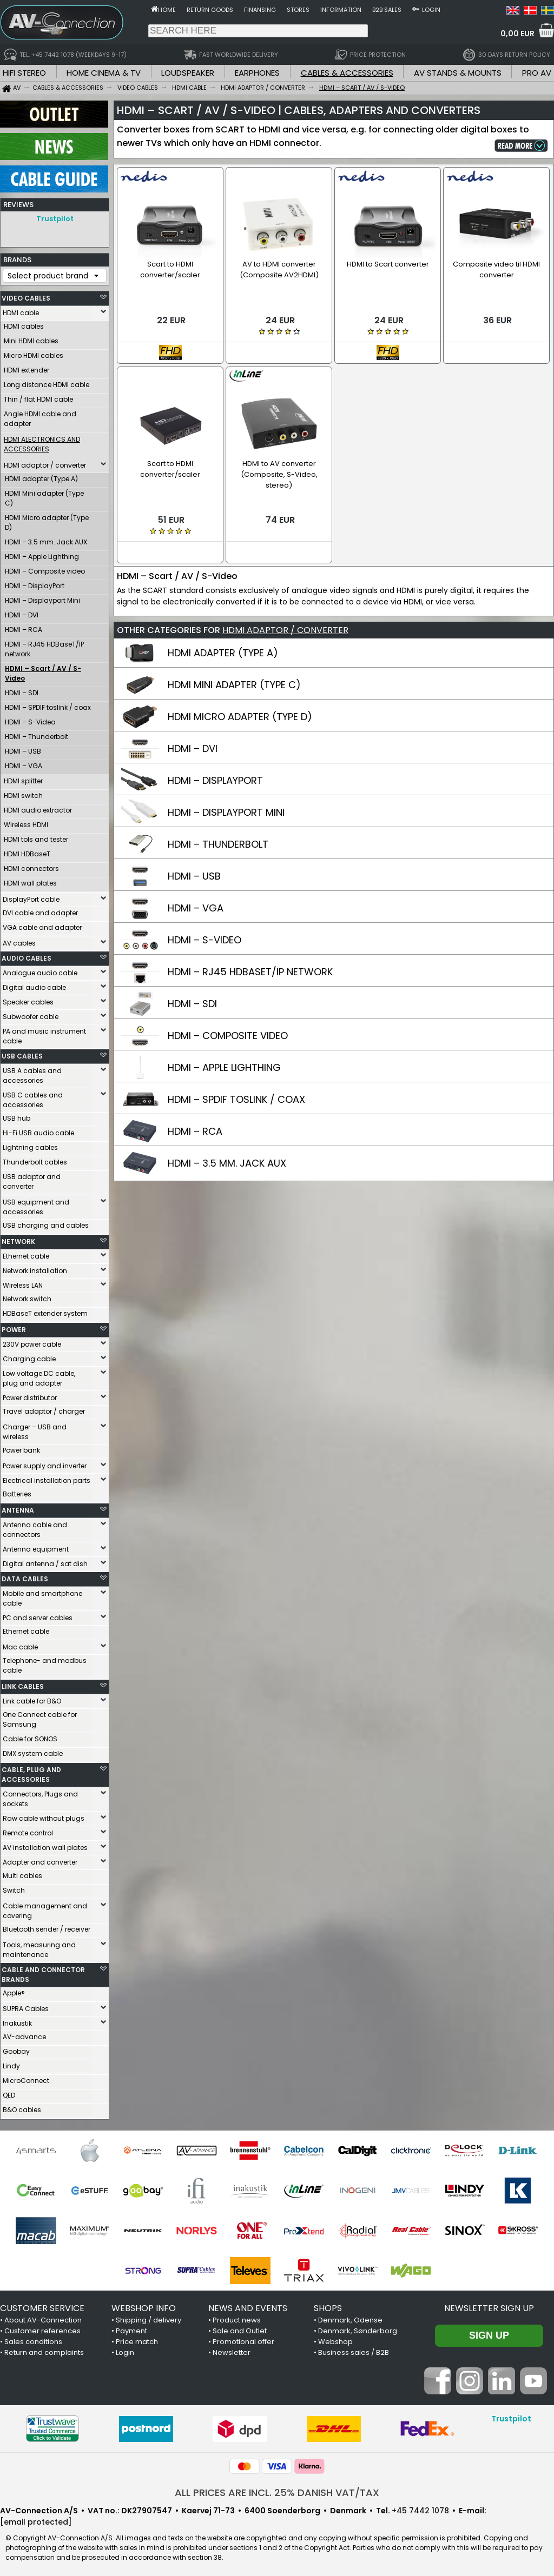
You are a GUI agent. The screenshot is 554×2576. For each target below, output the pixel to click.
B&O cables (22, 2107)
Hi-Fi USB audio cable (38, 1130)
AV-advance (24, 2034)
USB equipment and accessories (36, 1204)
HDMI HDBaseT (27, 851)
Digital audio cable (34, 984)
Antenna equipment (36, 1546)
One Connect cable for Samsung (40, 1716)
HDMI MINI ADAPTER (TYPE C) (234, 684)
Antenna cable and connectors (35, 1526)
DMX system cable (33, 1750)
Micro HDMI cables (33, 352)
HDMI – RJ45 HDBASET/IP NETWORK (250, 972)
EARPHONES (257, 72)
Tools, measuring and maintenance (39, 1947)
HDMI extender (26, 367)
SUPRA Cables (26, 2006)
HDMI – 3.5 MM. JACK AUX (227, 1163)
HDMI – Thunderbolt (36, 733)
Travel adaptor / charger (44, 1408)
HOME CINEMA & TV (104, 72)
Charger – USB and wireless (35, 1429)
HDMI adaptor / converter (45, 462)
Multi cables (22, 1873)
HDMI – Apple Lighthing (42, 553)
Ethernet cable (26, 1253)
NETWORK (18, 1238)
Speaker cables (28, 999)
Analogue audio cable (40, 970)
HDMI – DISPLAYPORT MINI (226, 812)
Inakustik (17, 2020)
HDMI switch (23, 792)
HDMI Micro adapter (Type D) (47, 519)
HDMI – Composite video (45, 568)
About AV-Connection (43, 2317)
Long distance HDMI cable (46, 382)
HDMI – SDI (21, 690)
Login (431, 9)
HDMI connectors (31, 865)
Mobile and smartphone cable (42, 1595)
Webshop (335, 2339)
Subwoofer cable (30, 1014)
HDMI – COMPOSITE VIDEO (228, 1035)
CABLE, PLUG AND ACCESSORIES (31, 1771)
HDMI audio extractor (38, 807)
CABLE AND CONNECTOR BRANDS (43, 1971)
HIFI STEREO (24, 72)
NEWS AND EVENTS (247, 2305)
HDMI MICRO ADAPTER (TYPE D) (240, 716)
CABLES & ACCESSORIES (347, 72)
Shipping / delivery (148, 2317)
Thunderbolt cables (35, 1159)
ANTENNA (18, 1507)
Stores (298, 9)
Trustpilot (55, 219)
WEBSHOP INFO (143, 2305)
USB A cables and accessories (32, 1072)
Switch (14, 1887)
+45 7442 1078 (420, 2507)
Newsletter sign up (489, 2305)
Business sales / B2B (353, 2350)
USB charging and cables (46, 1222)
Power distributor (30, 1395)
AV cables (19, 940)
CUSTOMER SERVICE (42, 2305)
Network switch (27, 1296)
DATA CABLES (25, 1576)
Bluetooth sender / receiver (46, 1926)
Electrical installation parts (46, 1477)
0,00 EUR (517, 33)
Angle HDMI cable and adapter (40, 416)
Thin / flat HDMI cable (38, 396)
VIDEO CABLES (26, 295)
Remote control (28, 1830)
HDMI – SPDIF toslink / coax (48, 704)
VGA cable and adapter (42, 924)
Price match (137, 2339)
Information (340, 9)
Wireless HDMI (26, 822)
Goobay (16, 2048)
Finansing (260, 9)
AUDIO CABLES (26, 955)
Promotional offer (243, 2339)
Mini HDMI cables (31, 338)
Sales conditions (33, 2339)
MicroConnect (26, 2077)
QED (9, 2092)
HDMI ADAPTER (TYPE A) (223, 653)
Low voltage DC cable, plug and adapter (39, 1375)
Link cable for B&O (32, 1698)
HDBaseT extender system (45, 1310)
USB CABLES (22, 1053)
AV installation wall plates (45, 1844)
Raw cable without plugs (43, 1815)
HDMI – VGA (23, 763)
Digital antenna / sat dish (45, 1561)
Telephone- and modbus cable (45, 1662)
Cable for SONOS (30, 1736)
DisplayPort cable (31, 896)
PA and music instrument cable (44, 1033)
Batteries (17, 1491)
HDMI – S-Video (30, 719)
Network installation (35, 1268)
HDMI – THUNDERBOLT (218, 844)
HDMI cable (21, 310)
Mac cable (20, 1644)
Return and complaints (44, 2350)
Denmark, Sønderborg (357, 2328)
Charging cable (29, 1356)
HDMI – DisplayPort (34, 583)
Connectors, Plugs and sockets (40, 1796)
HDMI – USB (23, 748)
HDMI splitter (23, 778)
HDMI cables (24, 323)
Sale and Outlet (240, 2328)
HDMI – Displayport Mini (42, 597)
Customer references (42, 2328)
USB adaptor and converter (32, 1178)
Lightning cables (30, 1144)
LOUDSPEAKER (187, 72)
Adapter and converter (40, 1859)
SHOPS (328, 2305)
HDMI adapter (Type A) (41, 476)
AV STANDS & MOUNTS (458, 72)
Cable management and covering (45, 1908)
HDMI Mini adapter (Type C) (44, 495)
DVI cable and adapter (40, 910)
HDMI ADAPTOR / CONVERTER (285, 630)
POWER (14, 1327)
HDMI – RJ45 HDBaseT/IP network (44, 646)
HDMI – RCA (23, 626)
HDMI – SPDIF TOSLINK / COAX (236, 1099)
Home (167, 9)
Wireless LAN (23, 1282)
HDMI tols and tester (36, 836)
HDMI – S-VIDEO (204, 940)
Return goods (210, 9)
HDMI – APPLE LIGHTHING (224, 1067)
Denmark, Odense (350, 2317)
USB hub (16, 1115)
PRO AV (536, 72)
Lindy (11, 2063)
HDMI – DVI (21, 612)
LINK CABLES (23, 1683)
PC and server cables (37, 1615)
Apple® (14, 1990)
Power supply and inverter (45, 1463)
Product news (237, 2317)
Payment (131, 2328)
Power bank (21, 1447)
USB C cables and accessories (33, 1097)
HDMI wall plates (30, 880)
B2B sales (386, 9)
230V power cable (32, 1341)
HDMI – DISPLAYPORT (215, 780)
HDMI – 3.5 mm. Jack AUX (46, 539)
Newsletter (231, 2350)
